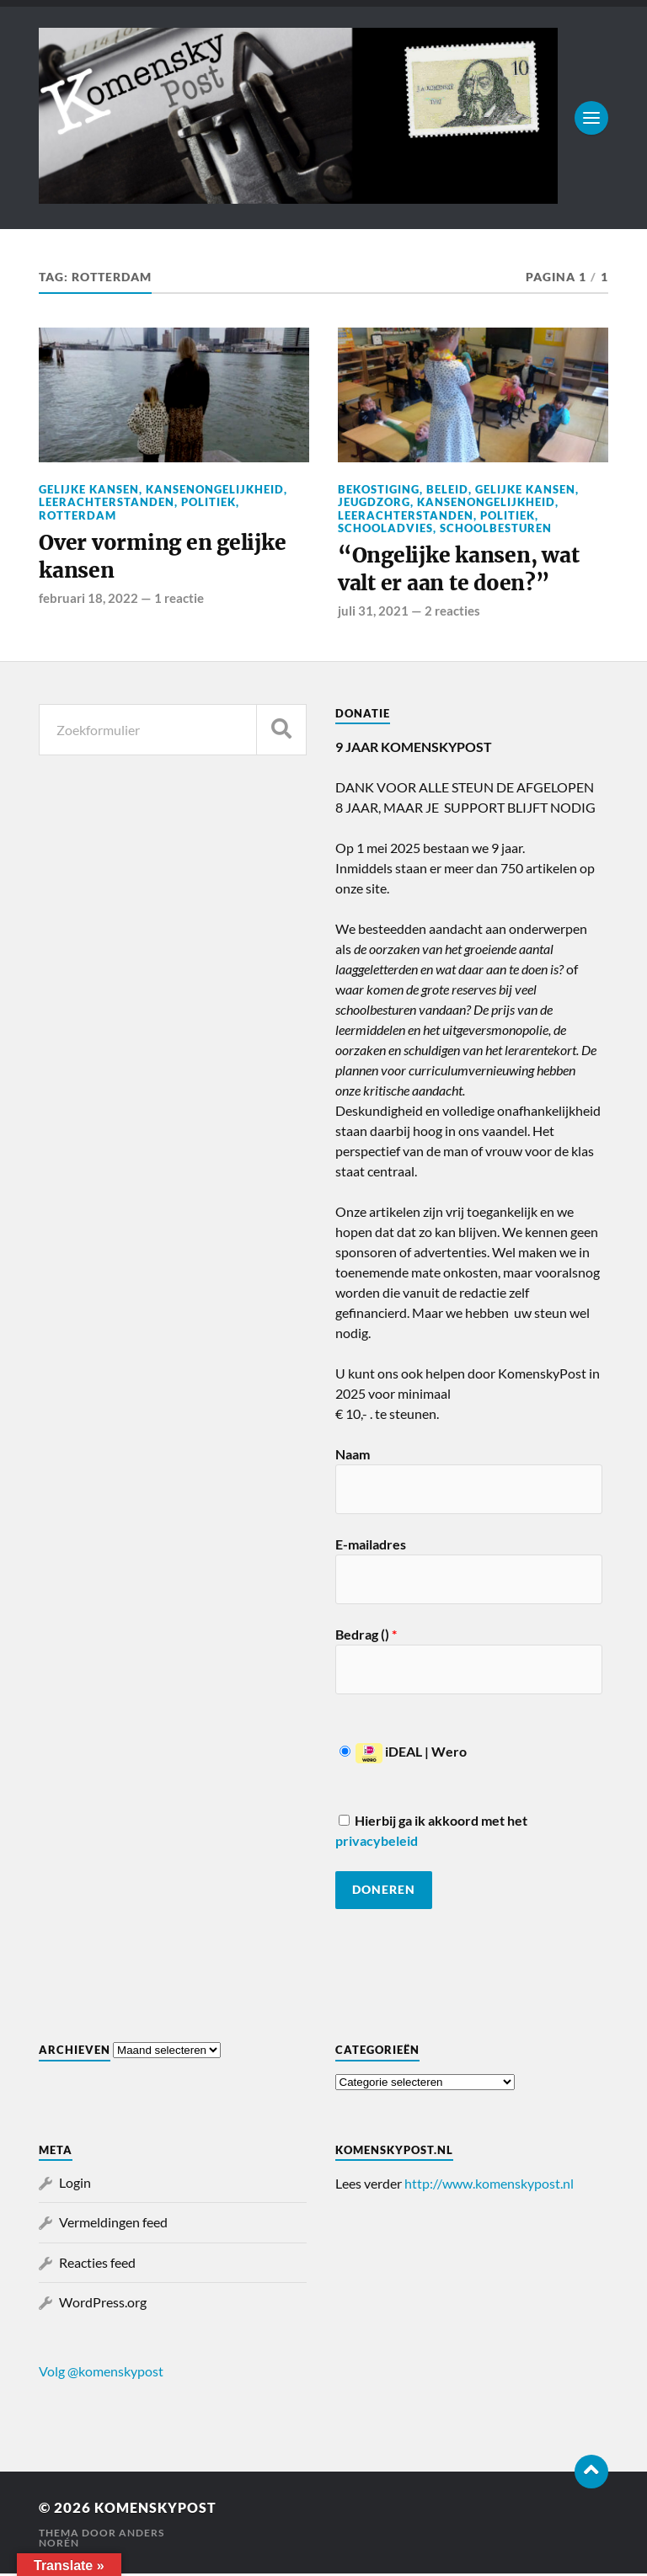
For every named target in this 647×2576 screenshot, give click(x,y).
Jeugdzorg (374, 502)
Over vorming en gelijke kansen (167, 558)
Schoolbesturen (496, 528)
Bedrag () (366, 1637)
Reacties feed (97, 2265)
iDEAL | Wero (403, 1754)
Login (75, 2185)
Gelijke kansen (89, 489)
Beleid (447, 489)
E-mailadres (370, 1547)
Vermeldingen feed (113, 2225)
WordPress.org (103, 2304)
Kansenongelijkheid (215, 489)
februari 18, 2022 (88, 600)
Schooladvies (385, 528)
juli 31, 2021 (373, 613)
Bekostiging (379, 489)
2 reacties (452, 613)
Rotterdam (77, 515)
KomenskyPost (159, 2510)
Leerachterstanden (106, 502)
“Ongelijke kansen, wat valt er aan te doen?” (463, 571)
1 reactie (179, 600)
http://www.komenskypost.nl (489, 2186)
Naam (352, 1456)
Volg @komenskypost (101, 2373)
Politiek (208, 502)
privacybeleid (376, 1843)
